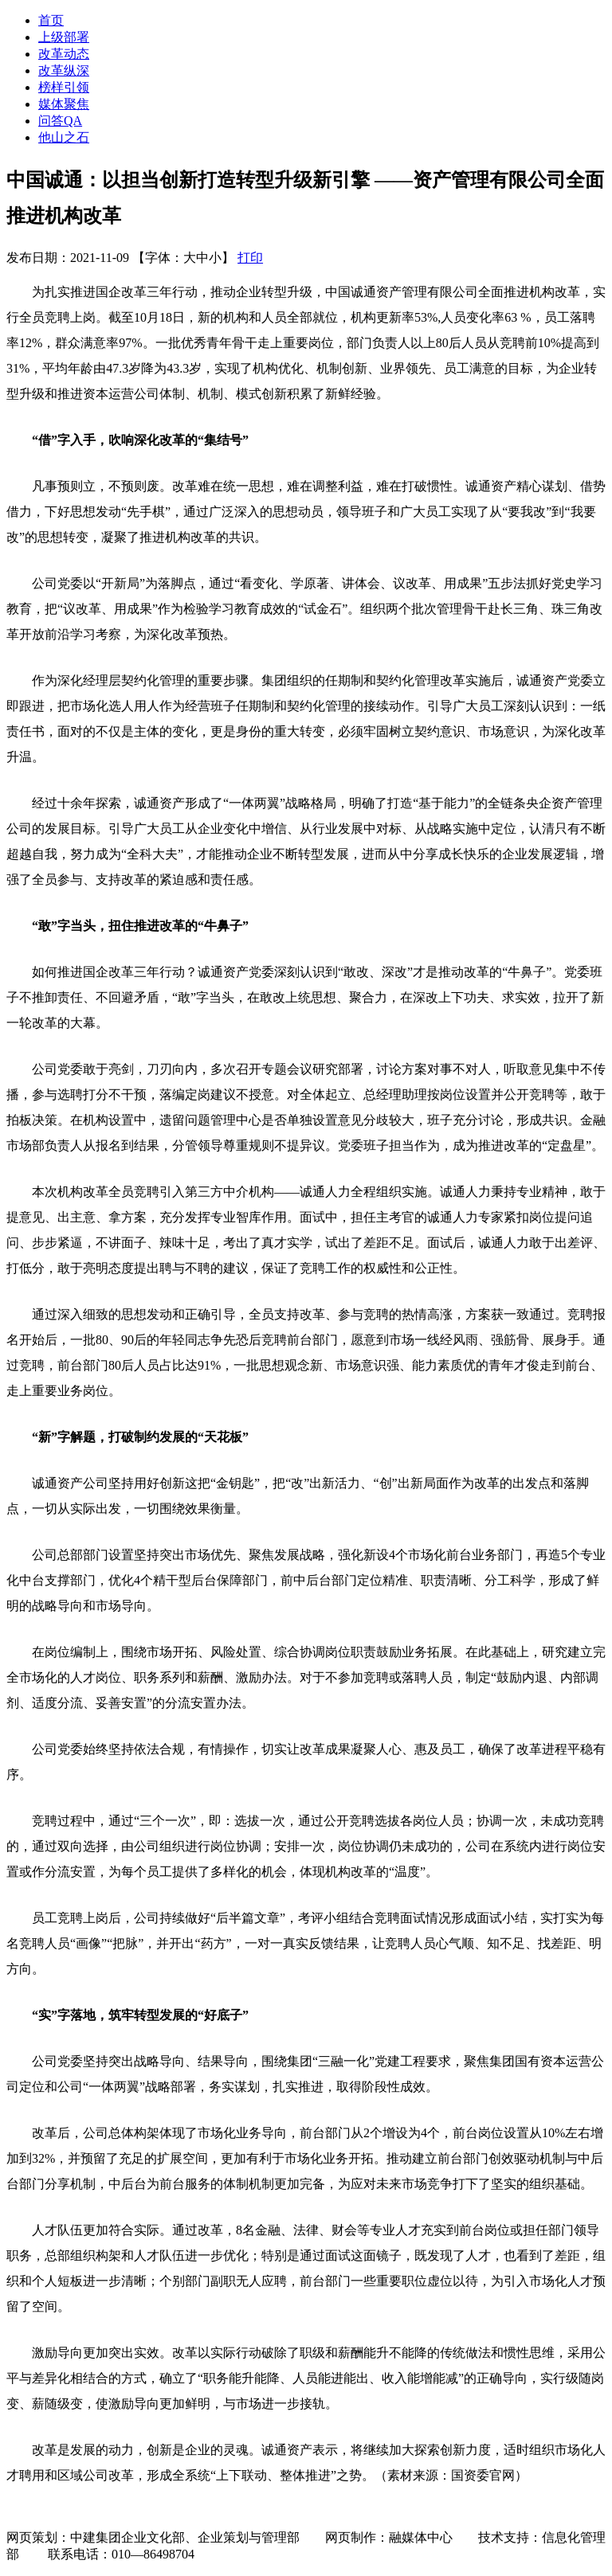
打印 (250, 257)
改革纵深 (63, 70)
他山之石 (63, 137)
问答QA (60, 120)
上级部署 (63, 37)
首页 (51, 20)
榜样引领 (63, 87)
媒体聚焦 (63, 104)
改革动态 (63, 54)
